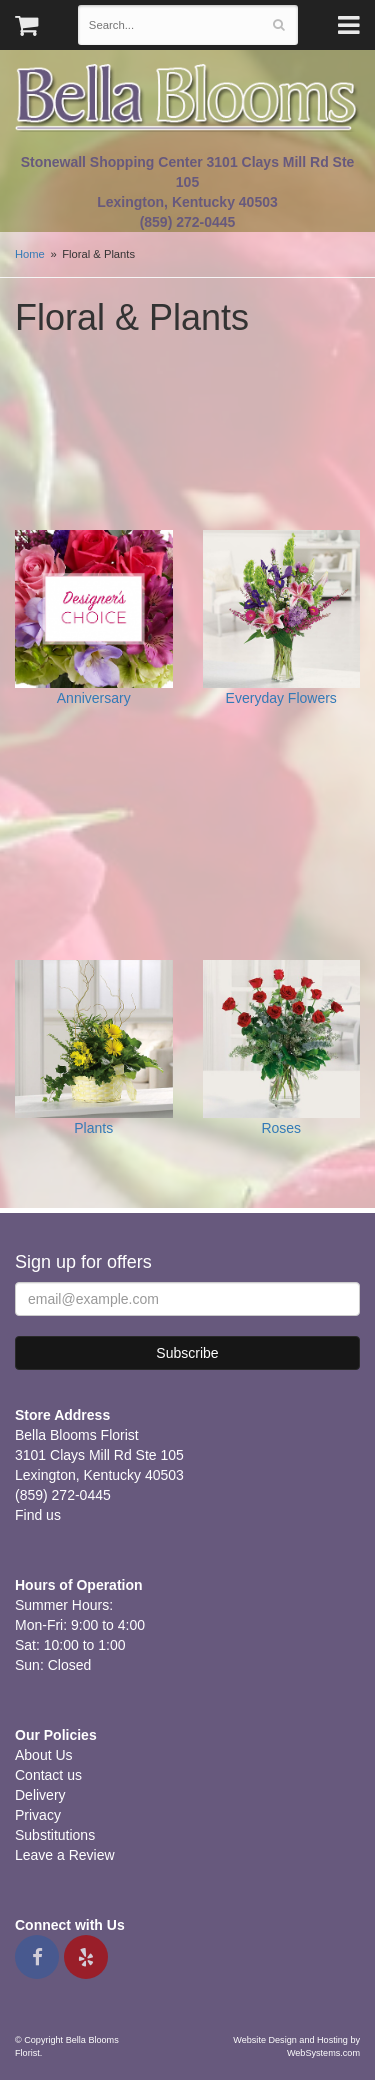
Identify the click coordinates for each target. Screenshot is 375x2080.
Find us (38, 1515)
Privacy (38, 1815)
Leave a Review (65, 1855)
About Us (44, 1755)
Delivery (40, 1795)
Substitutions (55, 1835)
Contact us (48, 1775)
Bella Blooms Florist (187, 98)
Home (30, 254)
